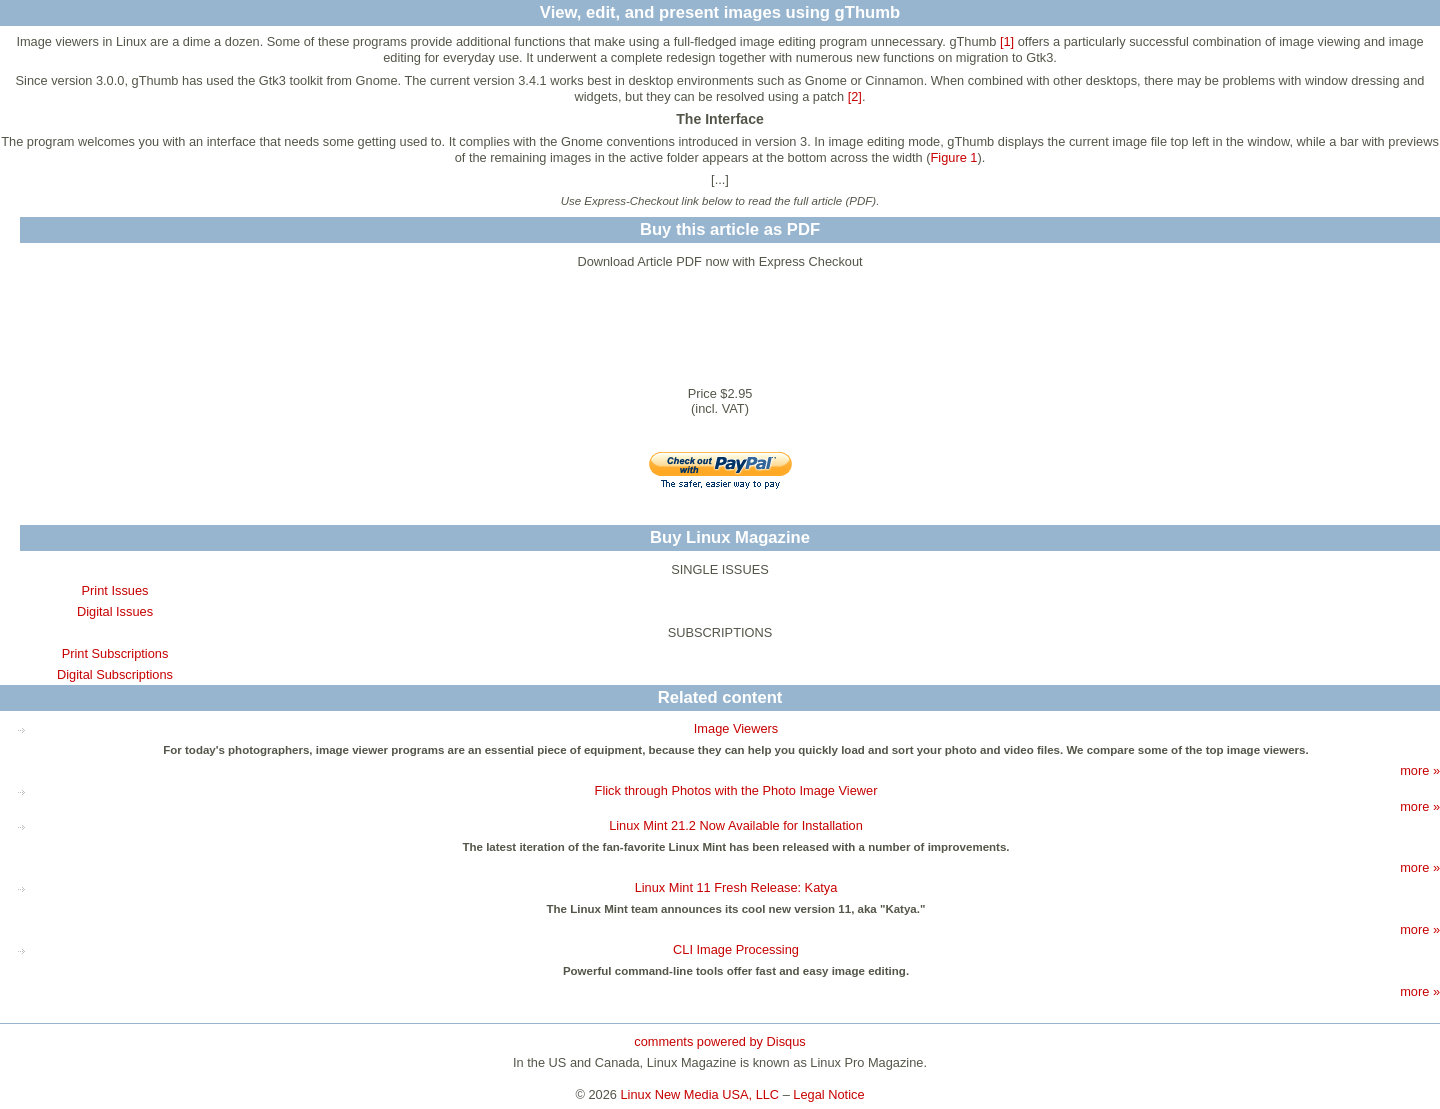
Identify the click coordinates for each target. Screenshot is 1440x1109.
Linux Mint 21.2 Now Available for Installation (736, 825)
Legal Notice (828, 1094)
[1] (1007, 41)
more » (1420, 770)
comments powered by (719, 1041)
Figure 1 (954, 157)
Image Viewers (736, 728)
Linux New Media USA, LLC (700, 1094)
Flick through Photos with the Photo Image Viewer (736, 790)
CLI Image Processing (736, 949)
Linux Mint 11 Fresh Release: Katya (736, 887)
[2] (855, 96)
